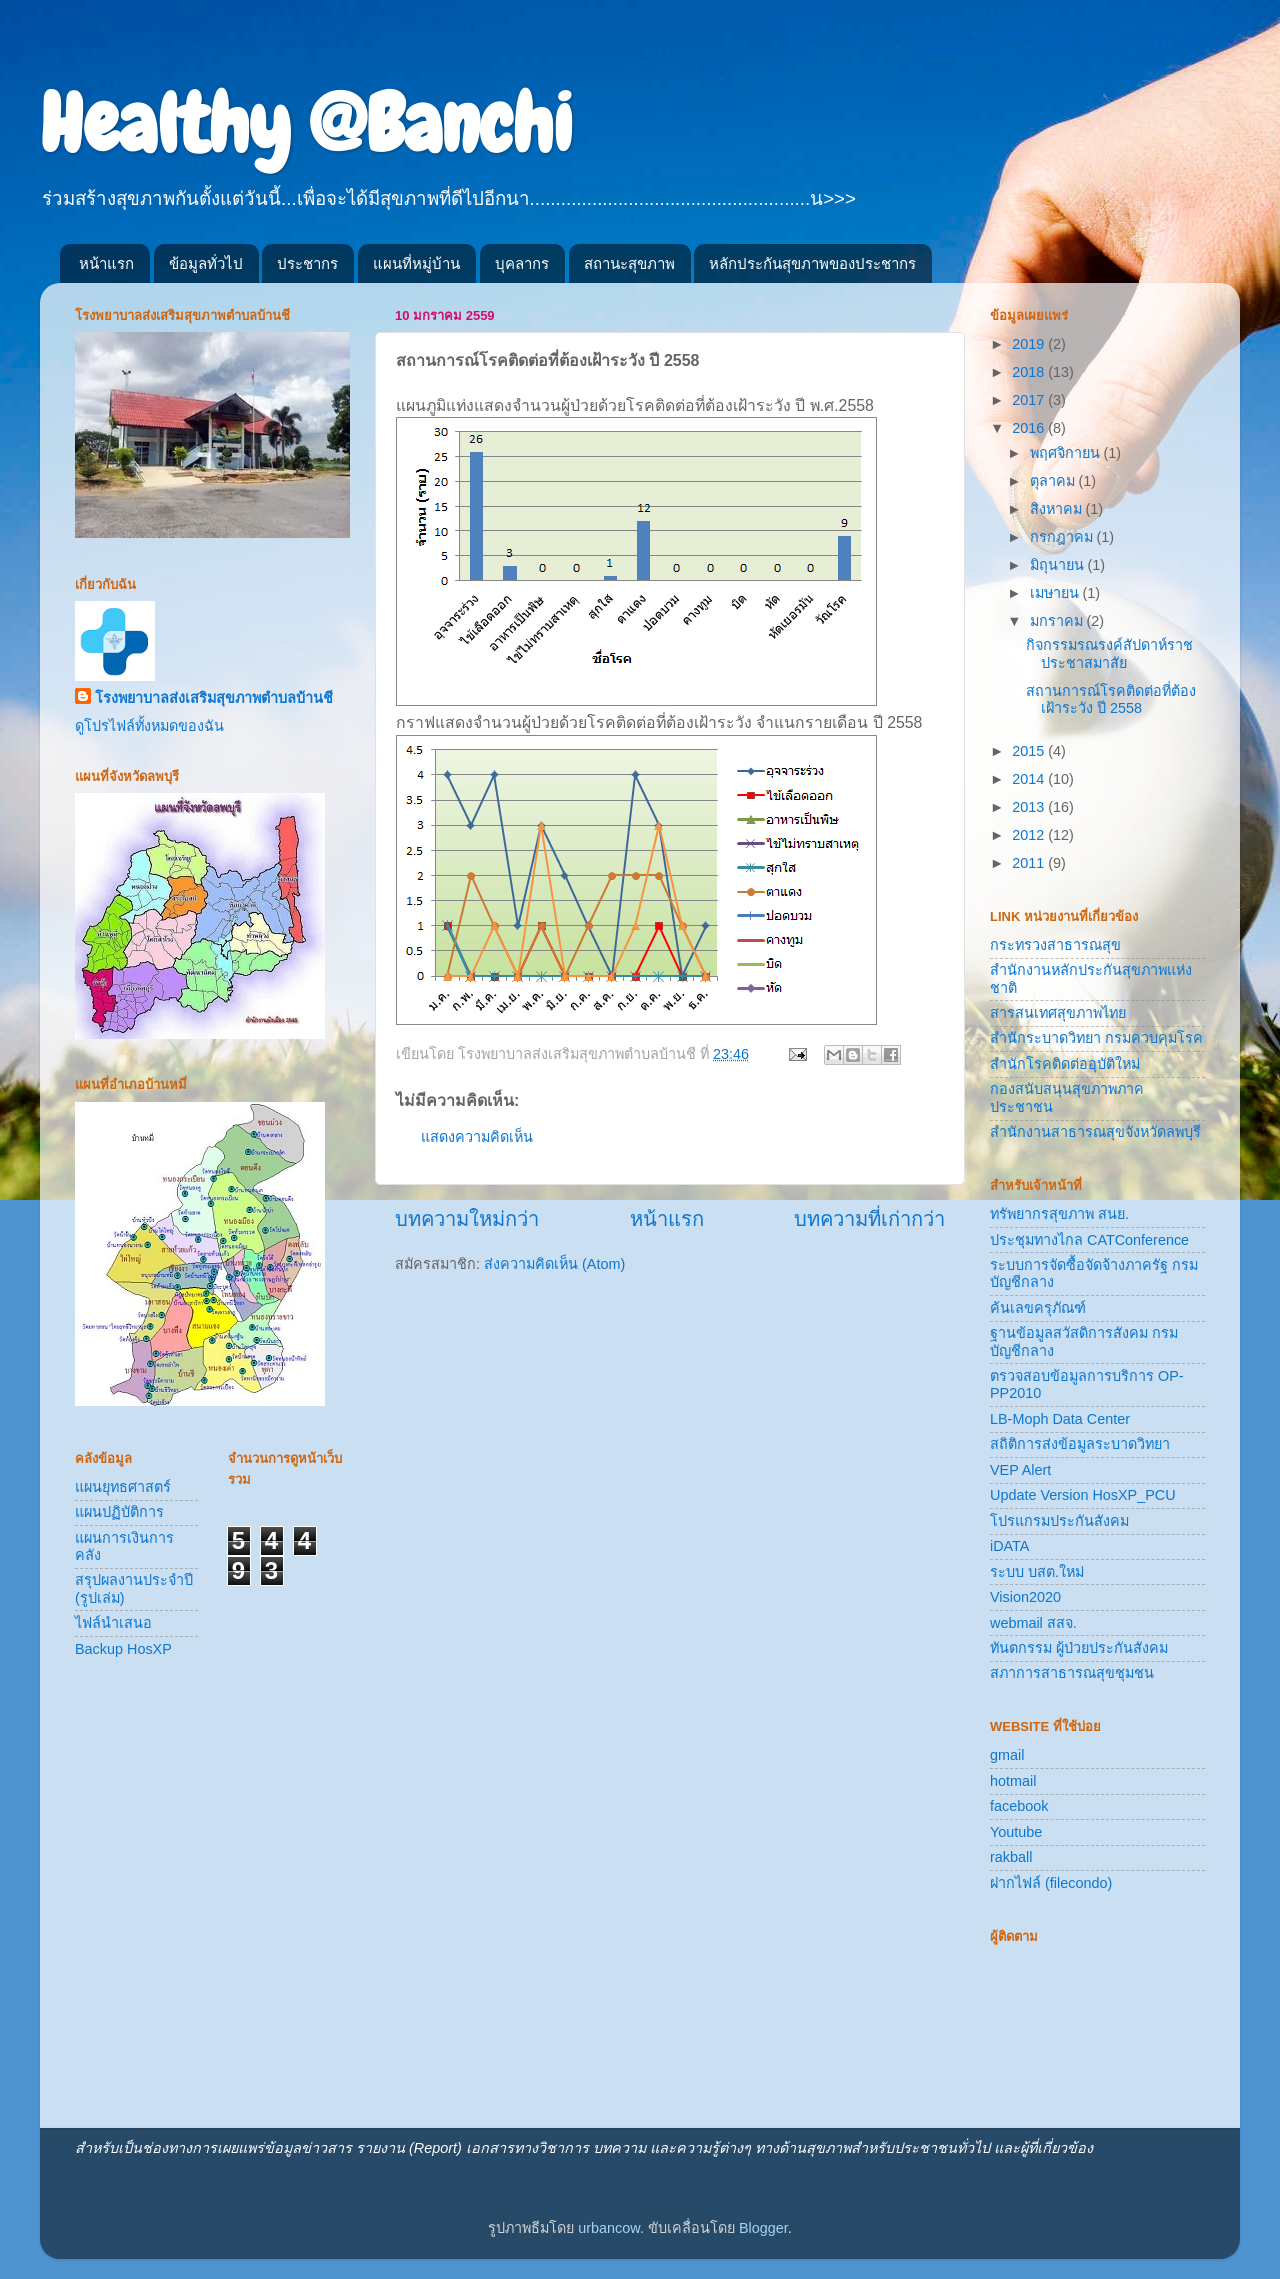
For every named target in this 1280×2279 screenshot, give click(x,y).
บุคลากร (522, 263)
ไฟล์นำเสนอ (113, 1623)
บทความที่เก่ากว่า (869, 1219)
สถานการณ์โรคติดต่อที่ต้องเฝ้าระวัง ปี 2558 (1111, 699)
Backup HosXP (123, 1649)
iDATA (1009, 1546)
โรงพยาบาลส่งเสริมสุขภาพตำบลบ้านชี (214, 698)
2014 (1030, 779)
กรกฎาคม (1063, 537)
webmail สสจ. (1033, 1623)
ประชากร (307, 263)
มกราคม (1058, 621)
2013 (1030, 807)
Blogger (763, 2228)
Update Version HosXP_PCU (1083, 1495)
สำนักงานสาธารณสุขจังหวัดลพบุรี (1095, 1132)
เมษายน (1056, 593)
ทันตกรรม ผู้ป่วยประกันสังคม (1079, 1648)
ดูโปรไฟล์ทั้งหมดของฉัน (149, 726)
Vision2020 (1025, 1597)
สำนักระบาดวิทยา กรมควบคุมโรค (1096, 1038)
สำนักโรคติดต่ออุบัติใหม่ (1065, 1064)
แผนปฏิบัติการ (119, 1512)
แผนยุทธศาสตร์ (123, 1487)
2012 (1030, 835)
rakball (1011, 1857)
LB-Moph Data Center (1060, 1419)
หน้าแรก (106, 263)
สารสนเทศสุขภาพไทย (1058, 1013)
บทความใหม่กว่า (467, 1219)
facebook (1019, 1806)
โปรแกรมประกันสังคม (1059, 1521)
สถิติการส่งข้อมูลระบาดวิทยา (1080, 1444)
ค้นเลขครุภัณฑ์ (1038, 1308)
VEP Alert (1020, 1470)
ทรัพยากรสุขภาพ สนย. (1059, 1214)
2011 (1030, 863)
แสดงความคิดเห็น (477, 1137)
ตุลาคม (1054, 481)
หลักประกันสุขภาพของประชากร (812, 263)
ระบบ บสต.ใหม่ (1037, 1572)
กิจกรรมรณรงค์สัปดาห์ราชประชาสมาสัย (1109, 653)
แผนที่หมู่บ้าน (416, 263)
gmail (1007, 1755)
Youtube (1016, 1832)
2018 (1030, 372)
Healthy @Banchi (306, 124)
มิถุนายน (1059, 565)
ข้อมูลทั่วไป (206, 263)
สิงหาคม (1058, 509)
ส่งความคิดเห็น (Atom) (554, 1264)
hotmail (1013, 1781)
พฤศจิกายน (1067, 453)
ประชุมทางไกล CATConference (1089, 1240)
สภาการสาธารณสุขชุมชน (1072, 1673)
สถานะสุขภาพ (629, 263)
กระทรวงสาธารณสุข (1055, 945)
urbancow (609, 2228)
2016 (1030, 428)
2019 (1030, 344)
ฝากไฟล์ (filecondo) (1051, 1883)
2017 (1030, 400)
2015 (1030, 751)
